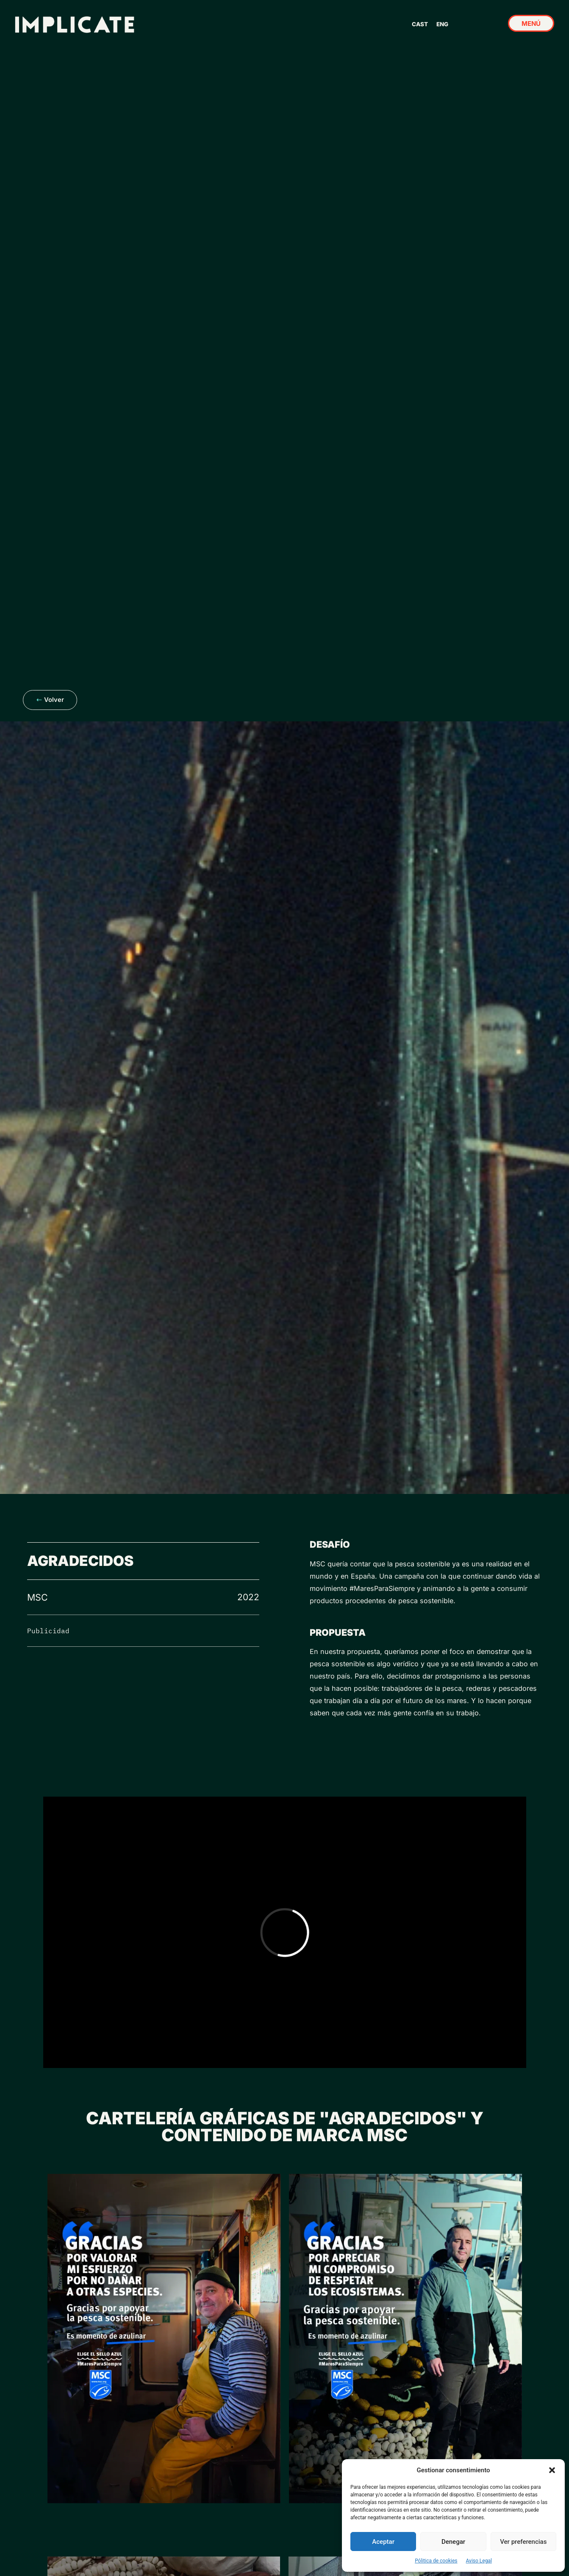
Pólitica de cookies (436, 2561)
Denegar (453, 2542)
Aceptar (383, 2542)
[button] (552, 2470)
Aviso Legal (479, 2561)
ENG (442, 24)
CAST (420, 24)
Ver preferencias (523, 2542)
